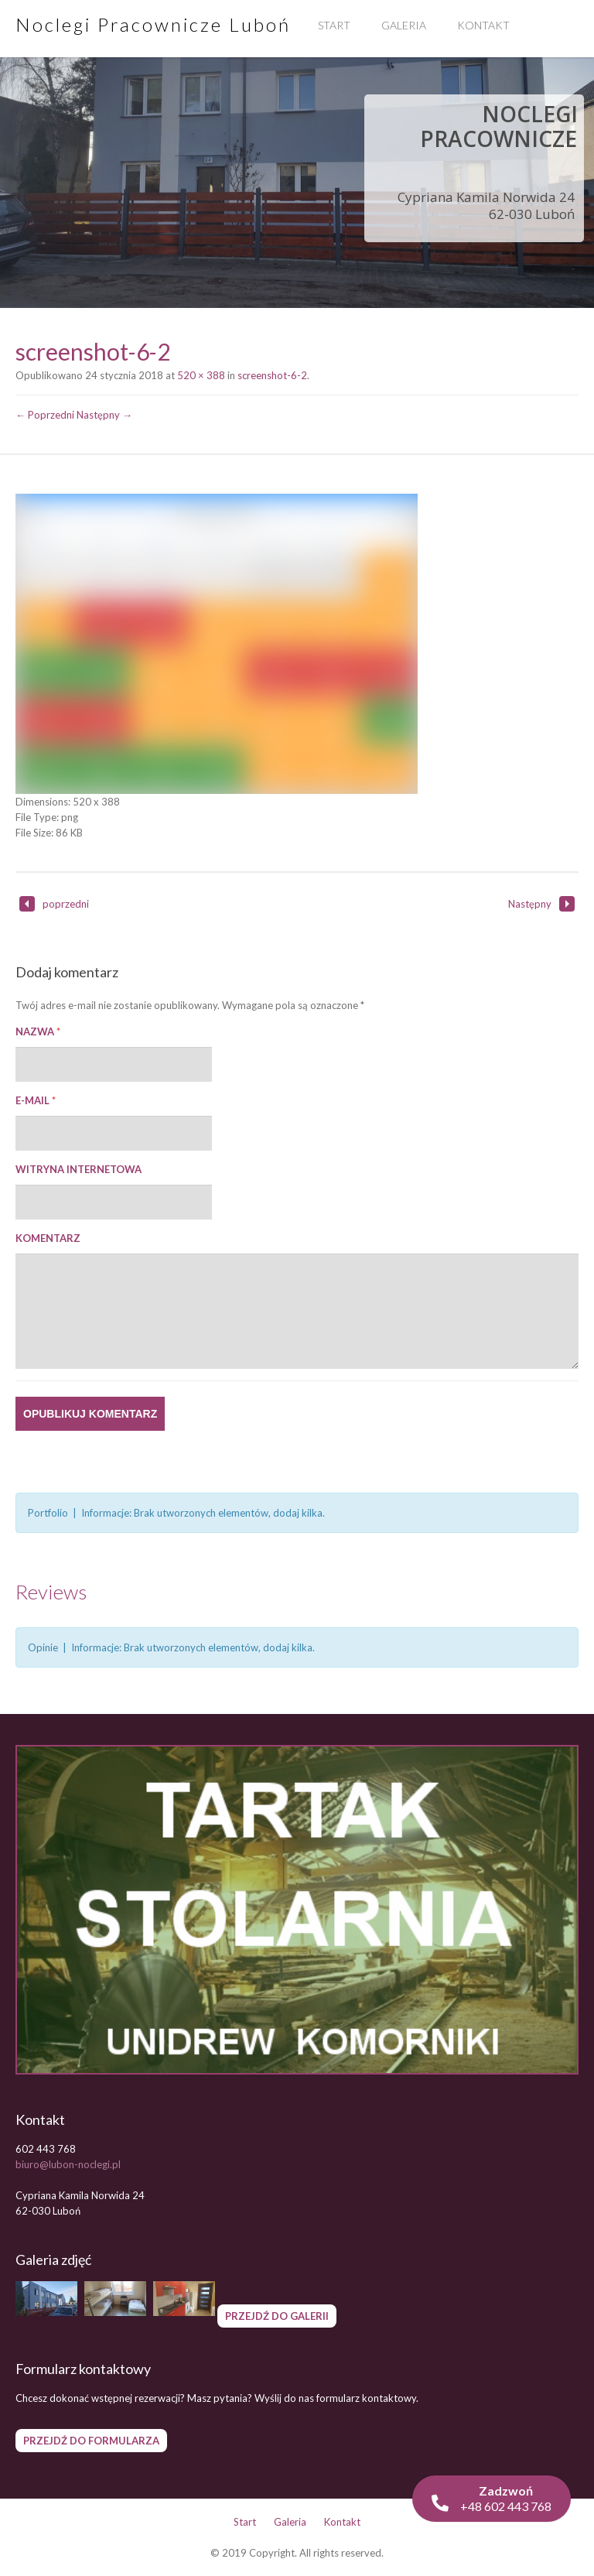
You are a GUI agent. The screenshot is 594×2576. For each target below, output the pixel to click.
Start (334, 25)
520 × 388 (201, 375)
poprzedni (54, 904)
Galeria (403, 25)
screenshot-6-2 (272, 375)
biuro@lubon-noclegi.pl (68, 2164)
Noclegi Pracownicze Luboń (153, 24)
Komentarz (47, 1238)
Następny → (104, 415)
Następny (541, 904)
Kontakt (483, 25)
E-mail (35, 1100)
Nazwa (37, 1031)
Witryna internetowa (78, 1169)
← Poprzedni (44, 415)
